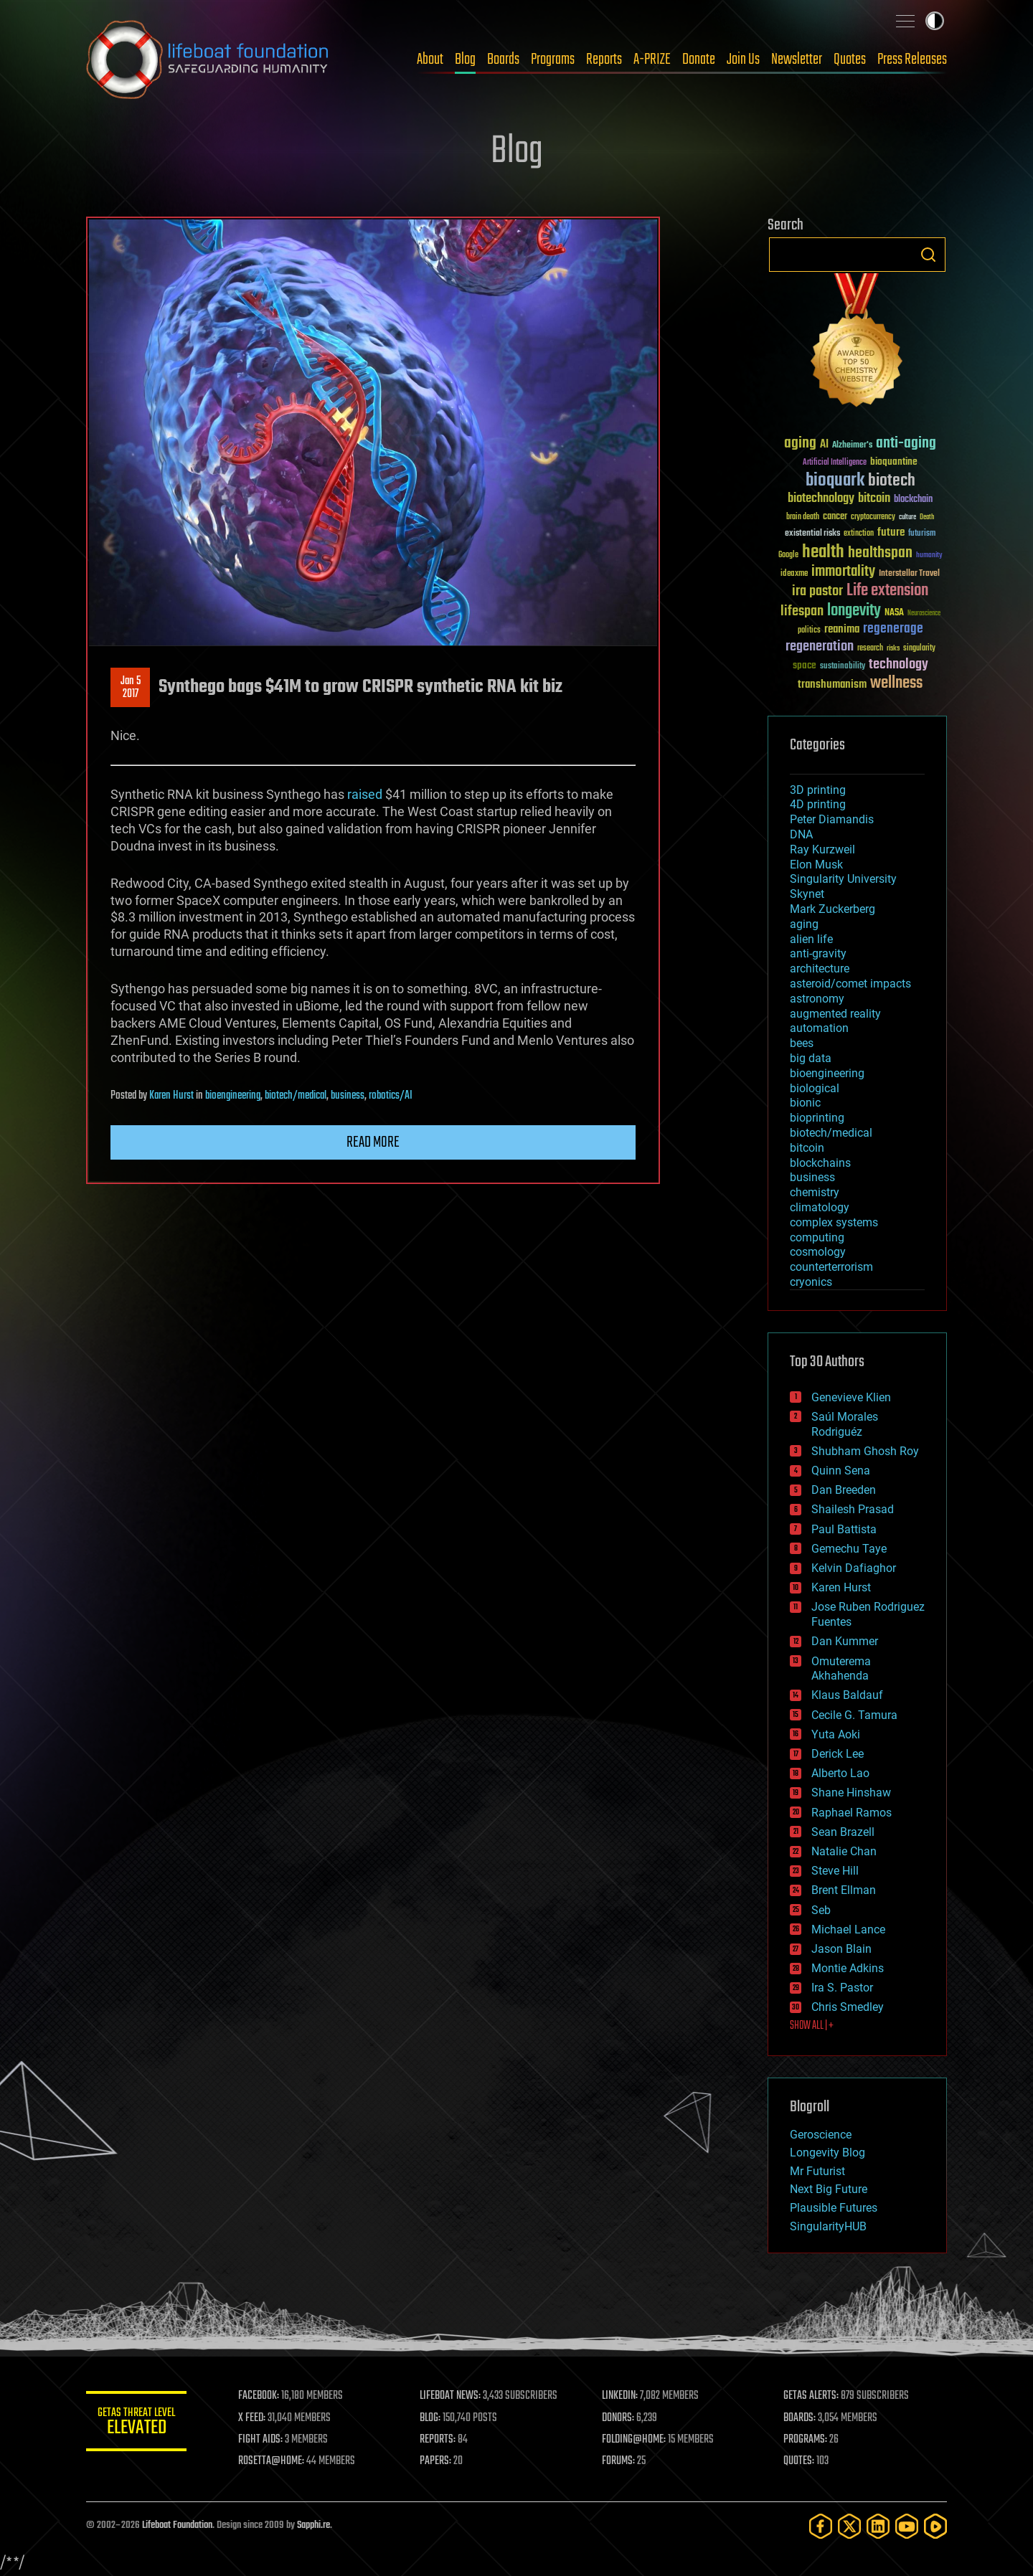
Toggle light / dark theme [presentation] (934, 20)
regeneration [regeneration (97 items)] (820, 646)
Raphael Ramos (851, 1812)
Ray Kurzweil (822, 849)
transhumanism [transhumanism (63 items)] (832, 684)
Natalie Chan (844, 1851)
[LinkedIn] (878, 2526)
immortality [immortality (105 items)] (843, 571)
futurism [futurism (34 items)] (921, 534)
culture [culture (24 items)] (907, 517)
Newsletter (796, 59)
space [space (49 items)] (804, 665)
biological (814, 1088)
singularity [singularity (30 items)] (919, 648)
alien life (811, 939)
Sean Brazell (842, 1832)
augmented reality (835, 1014)
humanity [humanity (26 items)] (929, 555)
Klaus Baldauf (847, 1695)
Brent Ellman (843, 1890)
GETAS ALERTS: (811, 2396)
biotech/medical (295, 1095)
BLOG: (430, 2418)
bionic (805, 1102)
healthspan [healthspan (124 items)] (880, 553)
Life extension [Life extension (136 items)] (887, 591)
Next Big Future (828, 2189)
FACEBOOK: (258, 2396)
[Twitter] (849, 2526)
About (430, 59)
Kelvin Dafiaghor (853, 1568)
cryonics (811, 1282)
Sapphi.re (313, 2525)
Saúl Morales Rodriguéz (844, 1424)
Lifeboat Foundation (177, 2525)
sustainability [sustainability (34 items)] (842, 667)
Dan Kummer (844, 1641)
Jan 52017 (131, 688)
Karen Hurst (171, 1095)
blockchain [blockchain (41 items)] (913, 500)
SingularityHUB (828, 2226)
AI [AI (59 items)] (824, 445)
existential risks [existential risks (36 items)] (812, 534)
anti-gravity (818, 953)
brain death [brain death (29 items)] (802, 517)
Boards (503, 59)
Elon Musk (816, 864)
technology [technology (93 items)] (898, 665)
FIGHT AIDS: (260, 2439)
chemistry (814, 1192)
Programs (553, 59)
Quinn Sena (840, 1470)
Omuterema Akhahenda (841, 1668)
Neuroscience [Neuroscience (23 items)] (923, 614)
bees (801, 1043)
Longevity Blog (827, 2152)
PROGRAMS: (805, 2439)
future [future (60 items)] (891, 532)
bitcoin (807, 1148)
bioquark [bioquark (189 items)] (835, 480)
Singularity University (843, 879)
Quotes (850, 59)
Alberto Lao (840, 1773)
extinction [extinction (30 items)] (859, 534)
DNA (801, 834)
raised (364, 794)
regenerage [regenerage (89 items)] (893, 629)
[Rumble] (935, 2526)
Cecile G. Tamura (854, 1715)
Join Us (743, 59)
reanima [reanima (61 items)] (841, 629)
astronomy (817, 998)
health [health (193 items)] (823, 552)
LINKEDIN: (620, 2396)
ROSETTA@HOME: (271, 2461)
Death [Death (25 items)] (927, 517)
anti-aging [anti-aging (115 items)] (906, 444)
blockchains (820, 1163)
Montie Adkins (847, 1968)
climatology (819, 1207)
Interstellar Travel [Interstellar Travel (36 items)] (909, 574)
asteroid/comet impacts (850, 983)
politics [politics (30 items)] (809, 630)
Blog (465, 59)
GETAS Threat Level (136, 2423)
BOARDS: (799, 2418)
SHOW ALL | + (812, 2026)
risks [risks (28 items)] (893, 648)
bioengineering (232, 1095)
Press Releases (912, 59)
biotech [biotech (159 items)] (891, 481)
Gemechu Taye (849, 1548)
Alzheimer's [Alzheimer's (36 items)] (852, 445)
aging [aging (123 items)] (800, 444)
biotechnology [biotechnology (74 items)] (821, 498)
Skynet (807, 894)
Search (928, 254)
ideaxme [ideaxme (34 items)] (794, 574)
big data (810, 1058)
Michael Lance (848, 1929)
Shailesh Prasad (852, 1509)
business (347, 1095)
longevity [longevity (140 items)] (854, 611)
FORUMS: (618, 2461)
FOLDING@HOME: (634, 2439)
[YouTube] (906, 2526)
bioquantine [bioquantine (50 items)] (894, 461)
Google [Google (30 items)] (788, 555)
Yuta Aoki (835, 1734)
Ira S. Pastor (842, 1987)
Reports (604, 59)
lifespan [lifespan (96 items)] (802, 611)
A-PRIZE (652, 59)
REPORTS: (438, 2439)
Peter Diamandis (832, 819)
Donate (698, 59)
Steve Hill (835, 1870)
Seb (821, 1910)
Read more (373, 1142)
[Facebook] (820, 2526)
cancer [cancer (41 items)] (835, 517)
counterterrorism (831, 1267)
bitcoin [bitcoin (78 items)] (874, 498)
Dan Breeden (843, 1490)
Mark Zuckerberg (832, 909)
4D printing (818, 804)
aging (804, 924)
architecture (819, 968)
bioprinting (817, 1117)
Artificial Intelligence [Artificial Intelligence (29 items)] (835, 463)
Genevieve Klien (851, 1397)
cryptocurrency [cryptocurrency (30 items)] (873, 517)
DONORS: (618, 2418)
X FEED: (251, 2418)
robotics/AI (390, 1095)
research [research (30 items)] (870, 648)
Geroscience (821, 2134)
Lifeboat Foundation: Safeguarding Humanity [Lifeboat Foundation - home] (208, 59)
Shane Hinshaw (851, 1792)
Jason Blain (841, 1949)
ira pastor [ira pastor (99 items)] (817, 591)
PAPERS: (435, 2461)
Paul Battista (844, 1529)
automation (819, 1028)
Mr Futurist (817, 2171)
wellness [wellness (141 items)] (896, 683)
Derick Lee (837, 1754)
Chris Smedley (847, 2007)
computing (817, 1237)
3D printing (818, 790)
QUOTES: (798, 2461)
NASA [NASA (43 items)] (894, 613)
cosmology (818, 1252)
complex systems (834, 1222)
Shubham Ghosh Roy (865, 1451)
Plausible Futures (833, 2208)
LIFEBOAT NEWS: (450, 2396)
